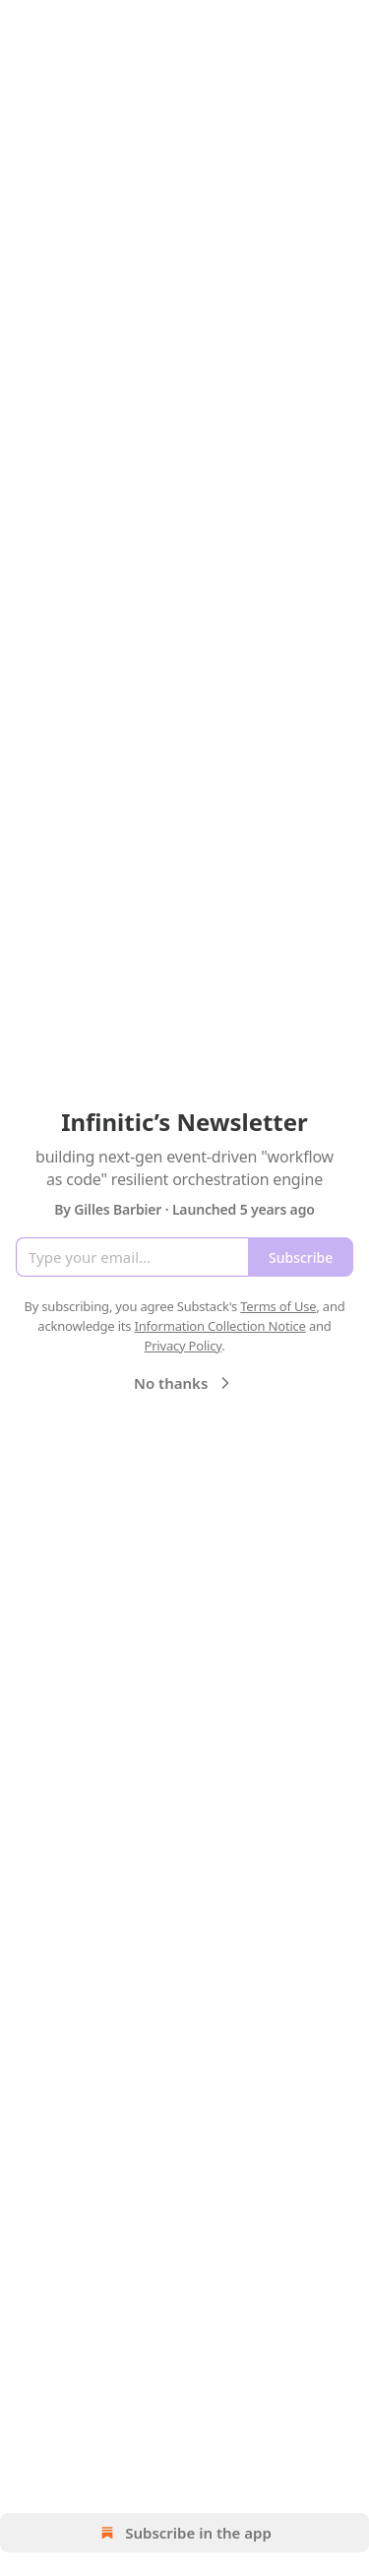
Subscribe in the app (184, 2533)
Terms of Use (278, 1306)
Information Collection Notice (220, 1326)
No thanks (184, 1383)
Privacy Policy (182, 1345)
